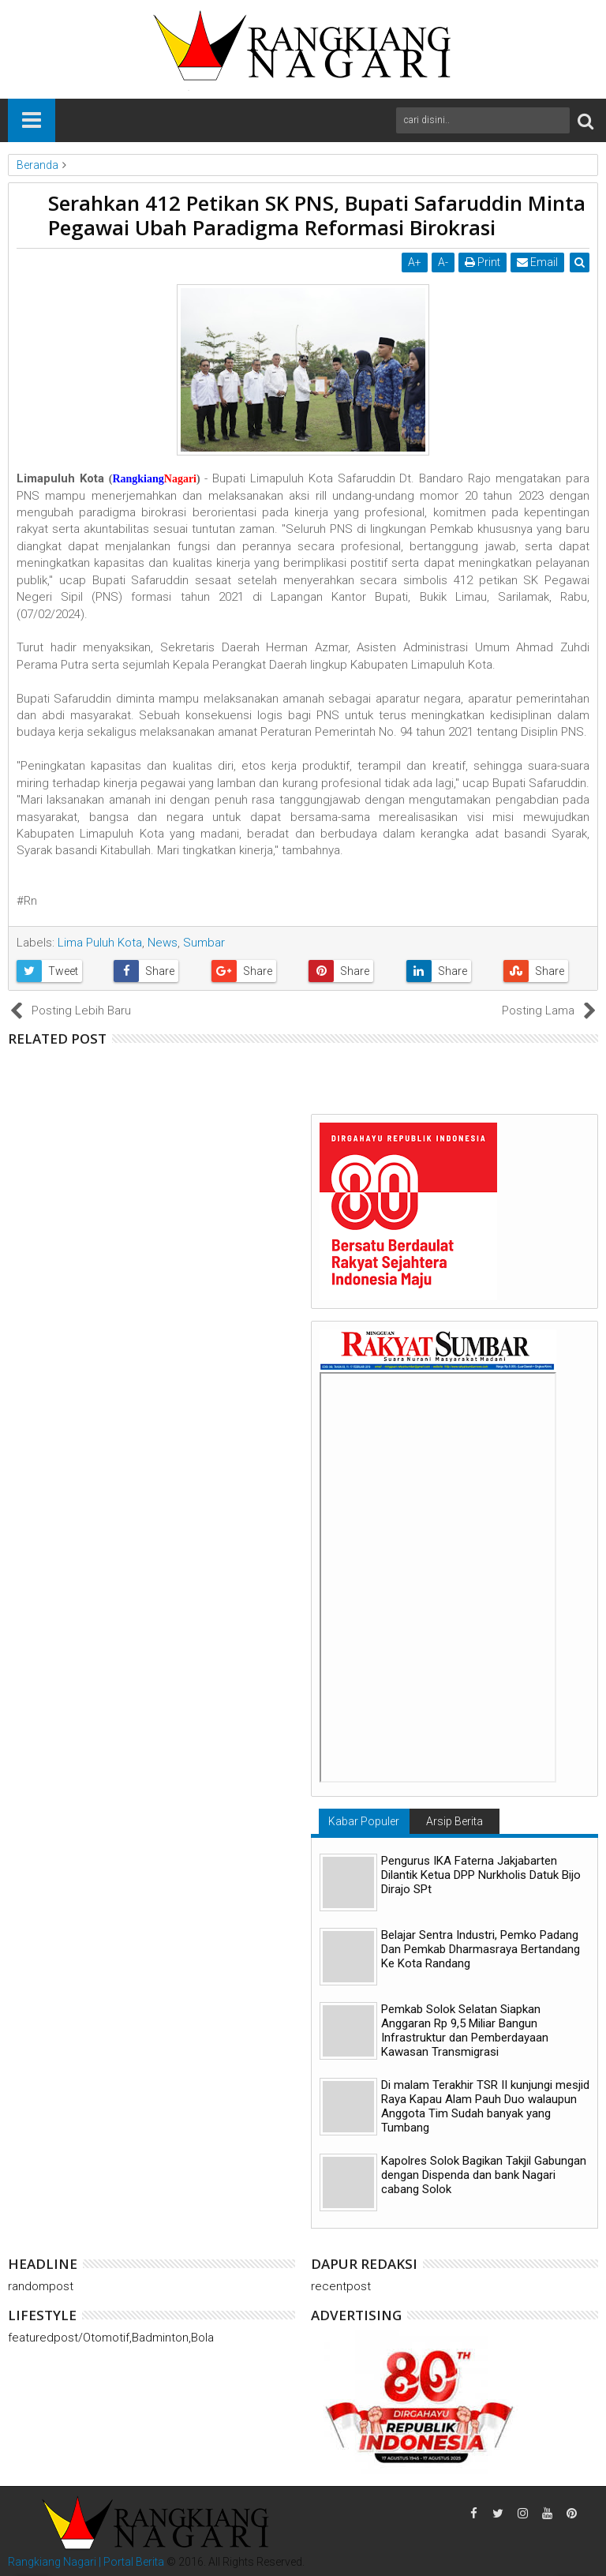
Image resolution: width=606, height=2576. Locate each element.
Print (482, 262)
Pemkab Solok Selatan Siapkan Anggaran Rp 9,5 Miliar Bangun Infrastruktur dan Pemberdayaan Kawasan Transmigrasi (464, 2030)
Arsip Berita (454, 1821)
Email (537, 262)
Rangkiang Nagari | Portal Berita (86, 2561)
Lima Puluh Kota (100, 943)
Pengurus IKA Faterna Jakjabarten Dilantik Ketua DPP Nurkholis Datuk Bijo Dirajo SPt (481, 1875)
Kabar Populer (363, 1821)
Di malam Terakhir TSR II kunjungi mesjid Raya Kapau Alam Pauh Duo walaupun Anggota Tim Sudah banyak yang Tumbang (485, 2106)
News (163, 943)
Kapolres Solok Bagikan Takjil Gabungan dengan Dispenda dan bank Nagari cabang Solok (483, 2175)
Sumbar (204, 943)
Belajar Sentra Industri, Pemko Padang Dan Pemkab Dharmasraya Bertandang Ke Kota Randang (480, 1949)
